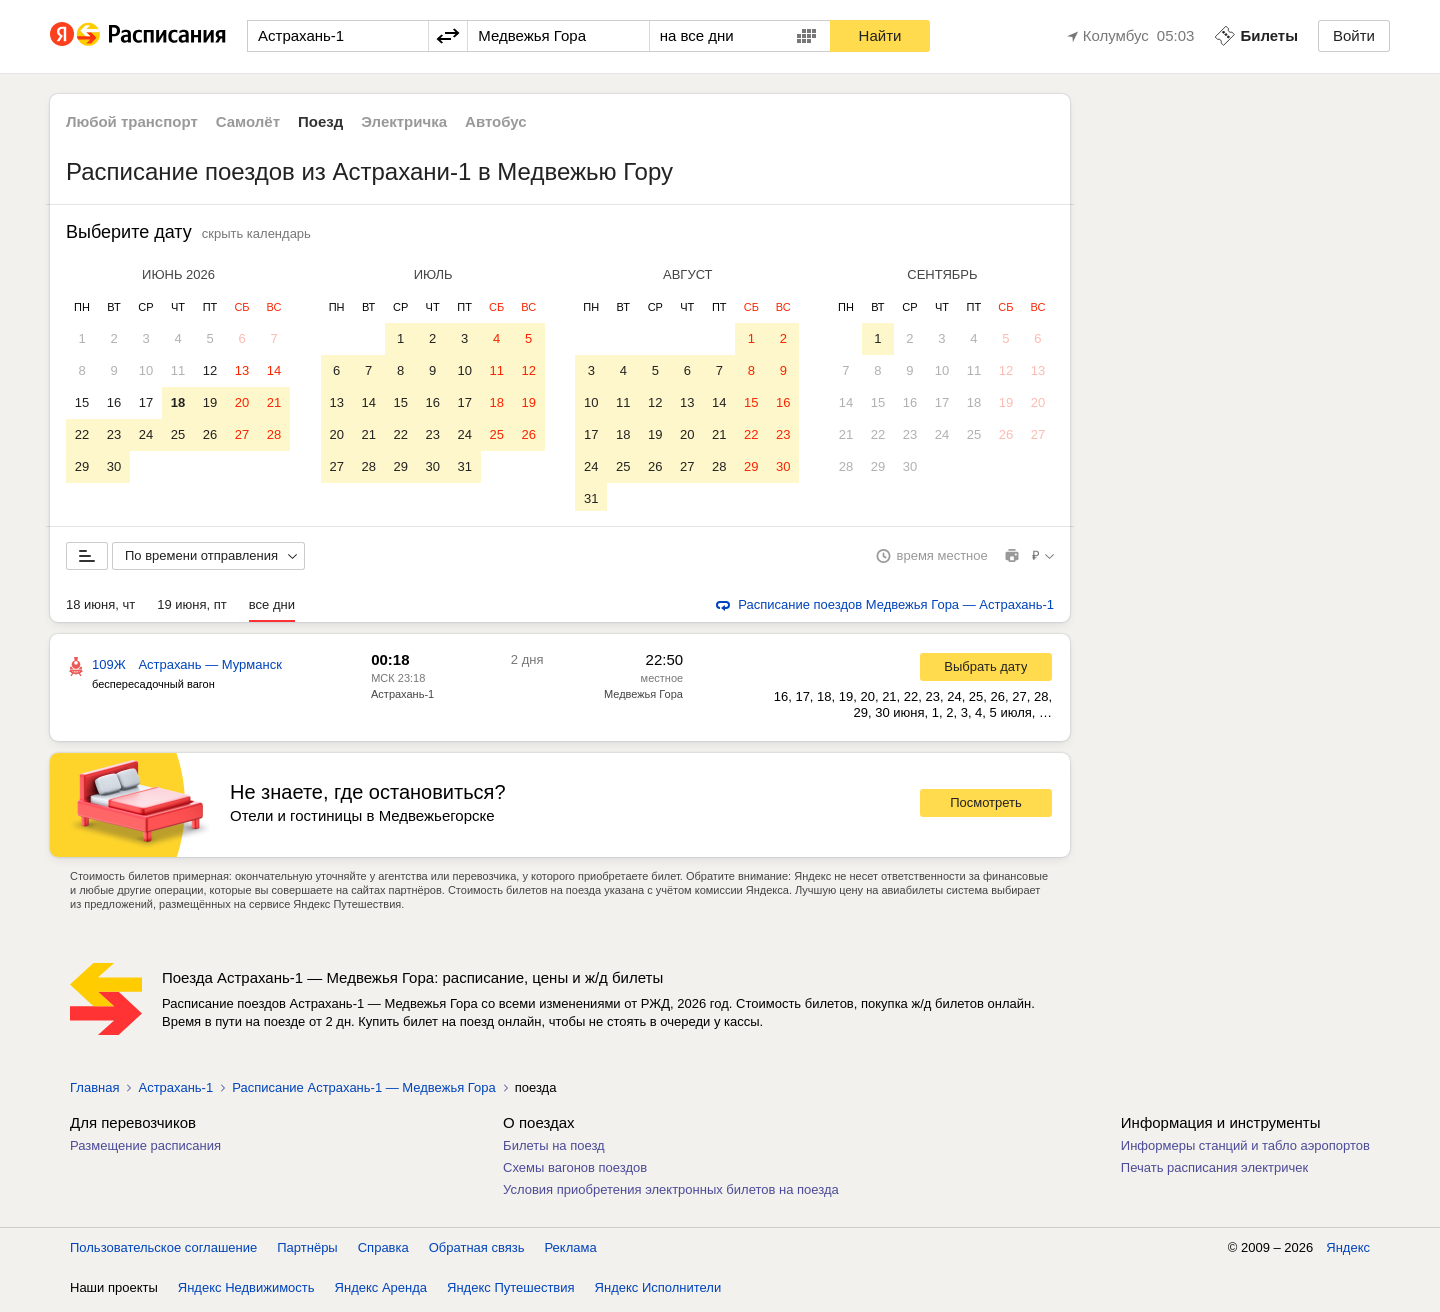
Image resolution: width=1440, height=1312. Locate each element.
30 (114, 466)
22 (82, 434)
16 (114, 402)
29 (82, 466)
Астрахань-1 (402, 698)
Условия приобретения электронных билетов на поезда (671, 1193)
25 (178, 434)
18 (178, 402)
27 (242, 434)
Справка (383, 1251)
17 (146, 402)
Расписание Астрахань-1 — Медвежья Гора (364, 1091)
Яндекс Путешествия (511, 1291)
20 (242, 402)
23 (114, 434)
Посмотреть (986, 806)
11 (178, 370)
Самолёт (248, 121)
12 (210, 370)
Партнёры (307, 1251)
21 (274, 402)
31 (464, 466)
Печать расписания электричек (1214, 1171)
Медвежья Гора (643, 698)
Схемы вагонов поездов (575, 1171)
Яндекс (1348, 1251)
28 (274, 434)
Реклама (571, 1251)
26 (210, 434)
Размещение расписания (145, 1149)
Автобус (496, 121)
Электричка (404, 121)
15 (82, 402)
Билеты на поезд (554, 1149)
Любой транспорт (132, 121)
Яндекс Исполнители (658, 1291)
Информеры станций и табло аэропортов (1245, 1149)
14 (274, 370)
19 (210, 402)
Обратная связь (477, 1251)
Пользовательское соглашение (163, 1251)
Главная (94, 1091)
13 (242, 370)
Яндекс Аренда (381, 1291)
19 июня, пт (192, 608)
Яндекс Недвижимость (246, 1291)
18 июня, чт (100, 608)
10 (146, 370)
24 (146, 434)
